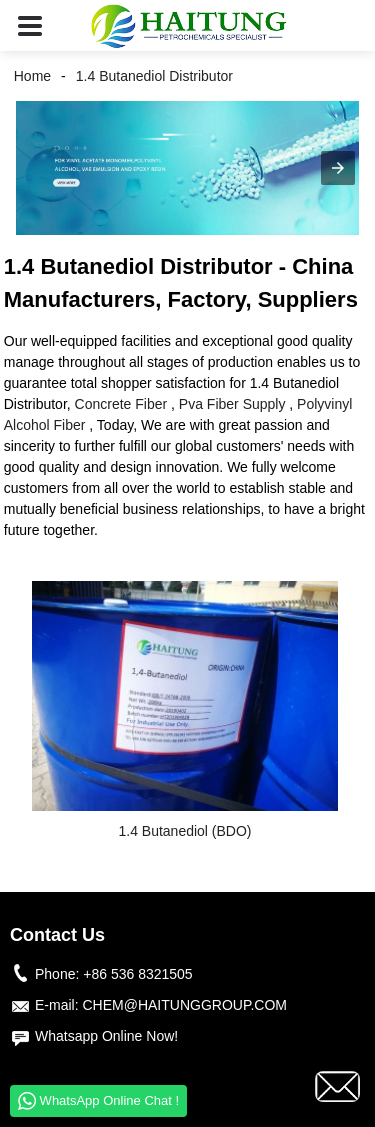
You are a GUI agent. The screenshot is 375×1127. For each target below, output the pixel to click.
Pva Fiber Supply (232, 404)
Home (32, 76)
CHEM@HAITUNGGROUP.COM (184, 1005)
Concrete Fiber (121, 404)
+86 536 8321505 (137, 974)
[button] (30, 25)
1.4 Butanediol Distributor (154, 76)
